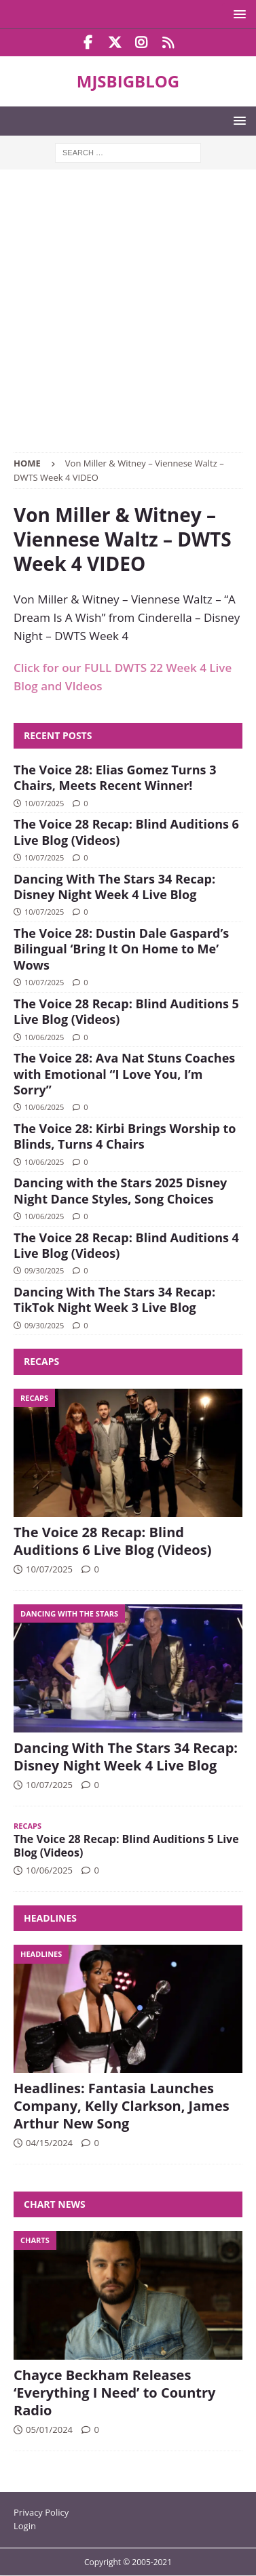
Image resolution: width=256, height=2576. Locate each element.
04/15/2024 (49, 2143)
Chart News (55, 2204)
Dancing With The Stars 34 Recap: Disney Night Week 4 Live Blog (114, 887)
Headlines (50, 1917)
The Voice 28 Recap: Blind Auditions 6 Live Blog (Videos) (126, 832)
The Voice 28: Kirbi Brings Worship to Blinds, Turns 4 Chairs (125, 1136)
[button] (237, 13)
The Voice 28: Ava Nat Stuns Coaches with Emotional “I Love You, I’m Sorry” (124, 1074)
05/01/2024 (49, 2429)
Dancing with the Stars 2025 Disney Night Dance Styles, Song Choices (120, 1190)
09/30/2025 (44, 1270)
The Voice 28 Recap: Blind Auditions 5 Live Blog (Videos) (126, 1011)
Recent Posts (58, 735)
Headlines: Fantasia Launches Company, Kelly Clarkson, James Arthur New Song (122, 2106)
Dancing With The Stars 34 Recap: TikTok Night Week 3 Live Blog (114, 1299)
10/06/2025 (44, 1037)
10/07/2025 (44, 803)
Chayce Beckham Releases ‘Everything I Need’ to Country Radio (114, 2392)
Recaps (41, 1361)
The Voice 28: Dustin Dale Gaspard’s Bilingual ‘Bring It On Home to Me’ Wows (121, 949)
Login (25, 2526)
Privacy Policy (41, 2512)
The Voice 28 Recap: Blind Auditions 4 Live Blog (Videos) (126, 1245)
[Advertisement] (128, 317)
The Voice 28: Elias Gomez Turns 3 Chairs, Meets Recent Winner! (115, 777)
